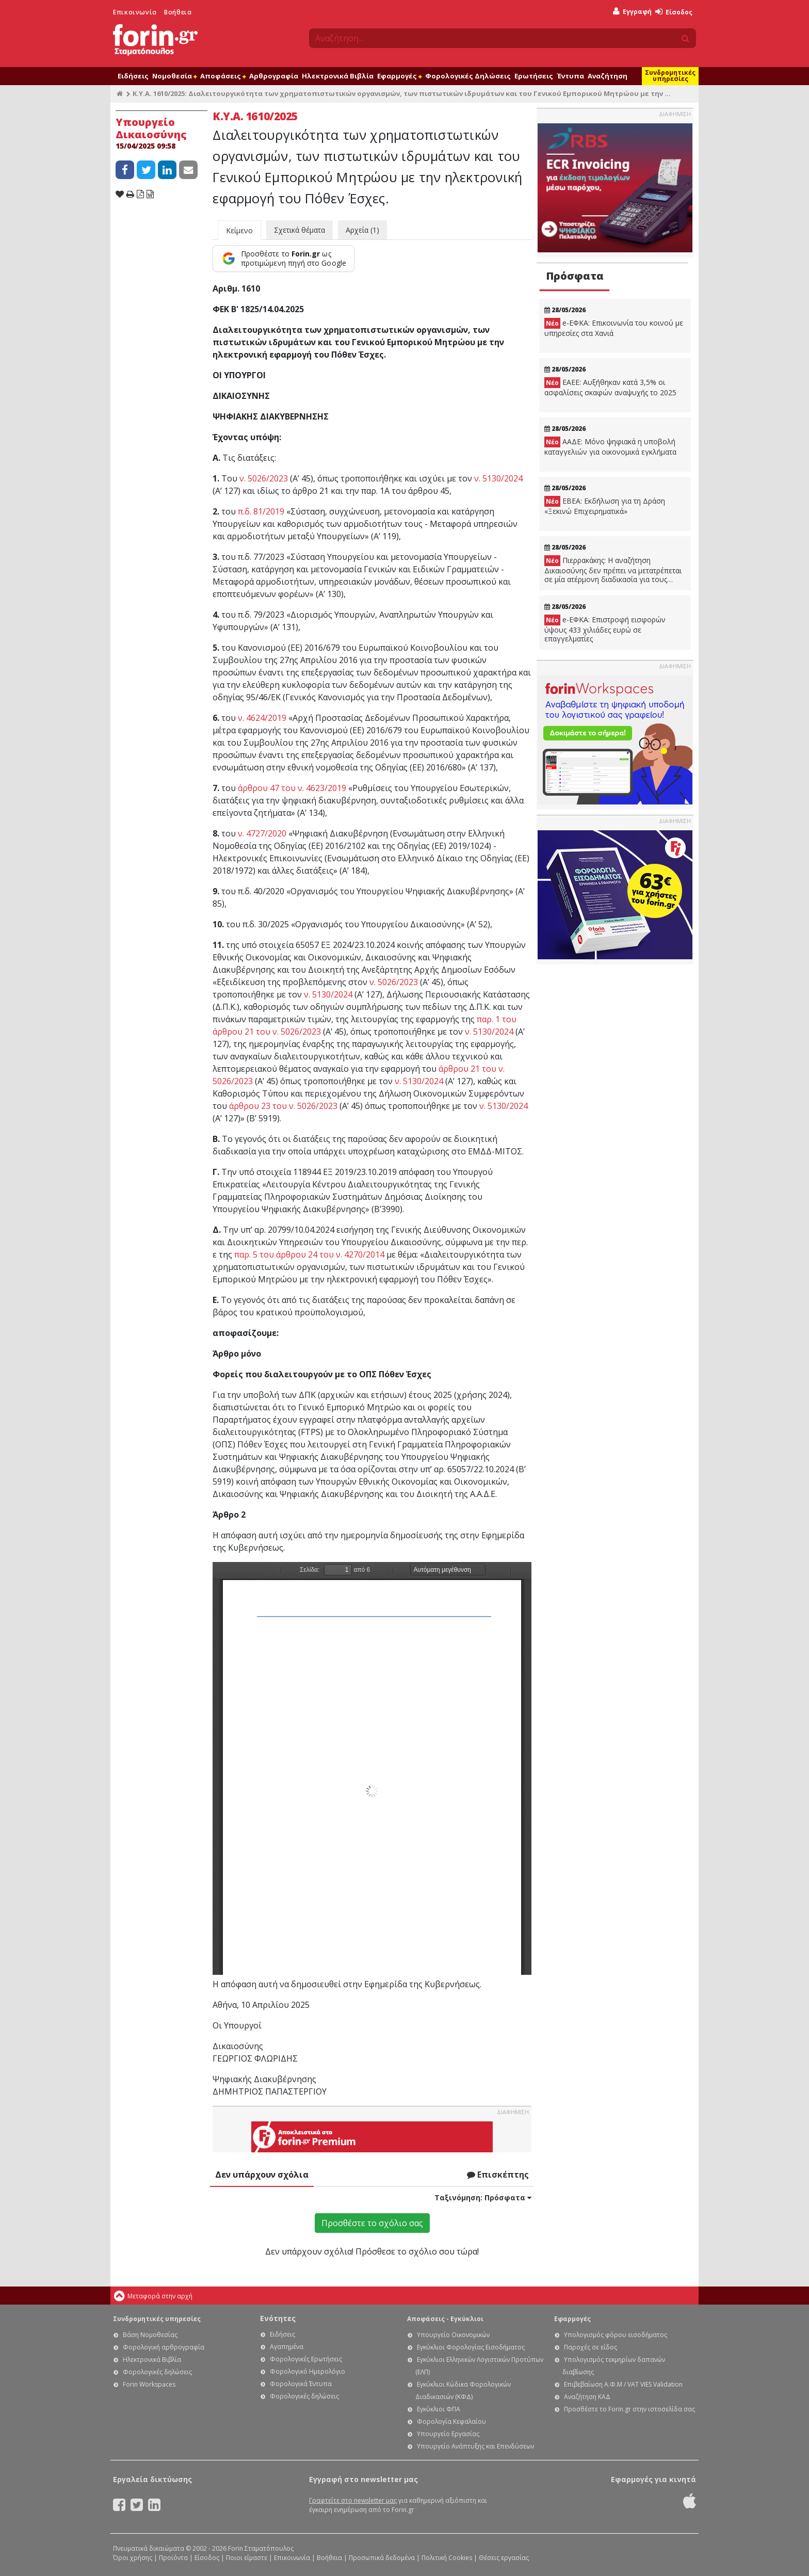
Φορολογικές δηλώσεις (157, 2372)
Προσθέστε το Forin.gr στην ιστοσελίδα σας (629, 2409)
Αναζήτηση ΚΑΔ (587, 2396)
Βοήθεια (177, 12)
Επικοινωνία (135, 12)
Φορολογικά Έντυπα (301, 2383)
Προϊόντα (173, 2557)
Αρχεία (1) (362, 230)
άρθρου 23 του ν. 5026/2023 (283, 1106)
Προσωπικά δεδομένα (382, 2557)
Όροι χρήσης (132, 2557)
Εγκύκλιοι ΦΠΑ (438, 2409)
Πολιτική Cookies (447, 2557)
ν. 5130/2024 (498, 478)
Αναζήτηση (607, 76)
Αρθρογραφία (273, 76)
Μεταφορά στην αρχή (159, 2296)
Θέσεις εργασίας (504, 2557)
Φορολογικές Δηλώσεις (468, 76)
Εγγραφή (632, 11)
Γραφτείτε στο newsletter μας (353, 2500)
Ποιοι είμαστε (246, 2557)
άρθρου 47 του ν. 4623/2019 (292, 788)
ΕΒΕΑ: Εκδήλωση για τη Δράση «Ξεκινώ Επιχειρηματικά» (604, 506)
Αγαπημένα (286, 2346)
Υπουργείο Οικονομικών (453, 2334)
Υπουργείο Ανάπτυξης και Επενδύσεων (475, 2446)
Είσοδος (673, 12)
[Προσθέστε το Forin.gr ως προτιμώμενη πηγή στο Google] (283, 258)
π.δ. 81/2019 (261, 511)
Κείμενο (239, 230)
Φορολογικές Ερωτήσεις (306, 2359)
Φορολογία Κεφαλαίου (451, 2421)
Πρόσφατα (575, 276)
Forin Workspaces (149, 2384)
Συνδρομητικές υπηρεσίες (670, 75)
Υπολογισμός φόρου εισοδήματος (615, 2334)
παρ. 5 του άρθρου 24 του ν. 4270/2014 (309, 1254)
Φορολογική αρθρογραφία (163, 2347)
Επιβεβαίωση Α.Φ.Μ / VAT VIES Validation (623, 2384)
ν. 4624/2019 (262, 717)
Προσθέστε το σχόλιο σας (372, 2223)
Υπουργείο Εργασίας (448, 2433)
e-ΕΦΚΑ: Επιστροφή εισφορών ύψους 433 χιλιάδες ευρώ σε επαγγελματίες (605, 629)
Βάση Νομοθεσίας (150, 2334)
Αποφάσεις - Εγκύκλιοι (445, 2318)
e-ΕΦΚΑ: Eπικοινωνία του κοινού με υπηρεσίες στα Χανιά (613, 328)
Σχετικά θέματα (299, 230)
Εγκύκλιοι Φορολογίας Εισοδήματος (471, 2347)
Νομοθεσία (174, 76)
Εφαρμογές (399, 76)
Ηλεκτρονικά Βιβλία (338, 76)
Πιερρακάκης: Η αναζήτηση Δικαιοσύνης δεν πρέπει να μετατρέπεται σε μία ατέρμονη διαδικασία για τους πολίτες (613, 569)
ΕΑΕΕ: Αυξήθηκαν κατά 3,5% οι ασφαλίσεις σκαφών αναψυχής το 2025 (610, 387)
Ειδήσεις (133, 76)
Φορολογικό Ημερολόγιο (307, 2371)
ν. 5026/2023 (263, 478)
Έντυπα (570, 76)
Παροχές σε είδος (590, 2347)
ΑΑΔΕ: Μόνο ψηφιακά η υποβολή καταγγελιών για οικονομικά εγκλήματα (610, 447)
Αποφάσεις (223, 76)
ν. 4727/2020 (262, 833)
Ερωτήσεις (533, 76)
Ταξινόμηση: (482, 2197)
